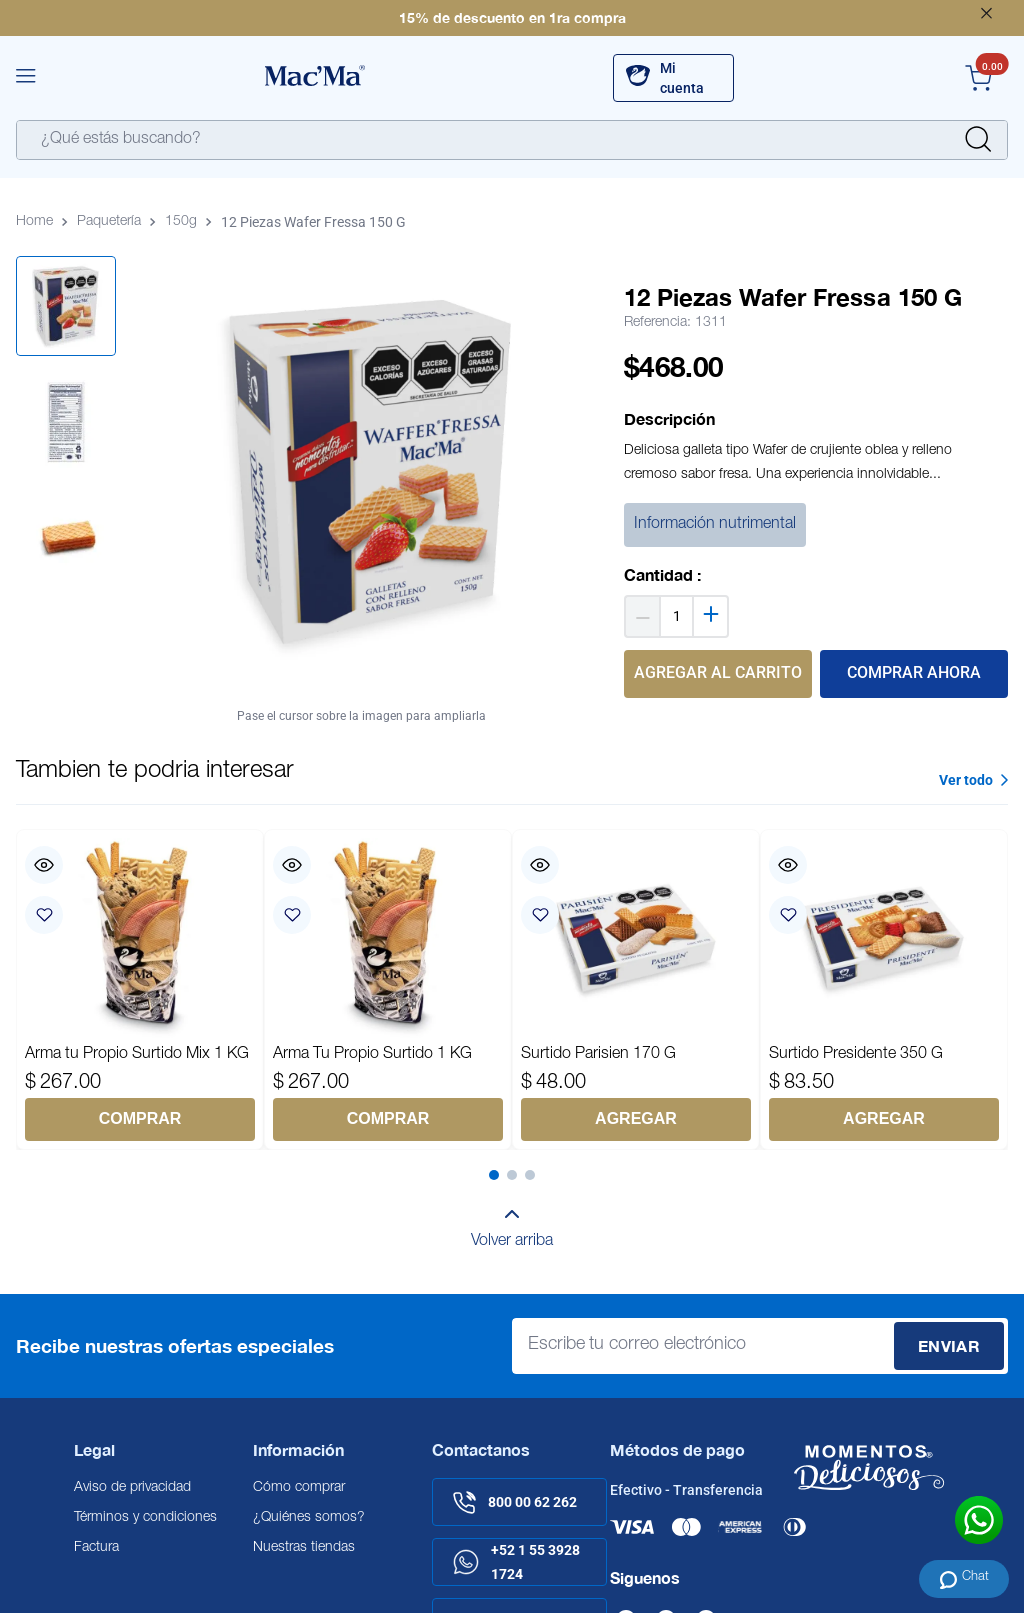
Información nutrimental (715, 525)
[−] (641, 616)
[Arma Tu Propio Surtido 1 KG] (388, 989)
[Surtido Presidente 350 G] (884, 989)
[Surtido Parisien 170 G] (636, 989)
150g (181, 222)
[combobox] (512, 140)
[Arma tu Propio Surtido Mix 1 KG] (140, 989)
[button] (26, 78)
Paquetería (109, 222)
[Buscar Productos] (978, 140)
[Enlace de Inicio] (38, 222)
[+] (711, 616)
